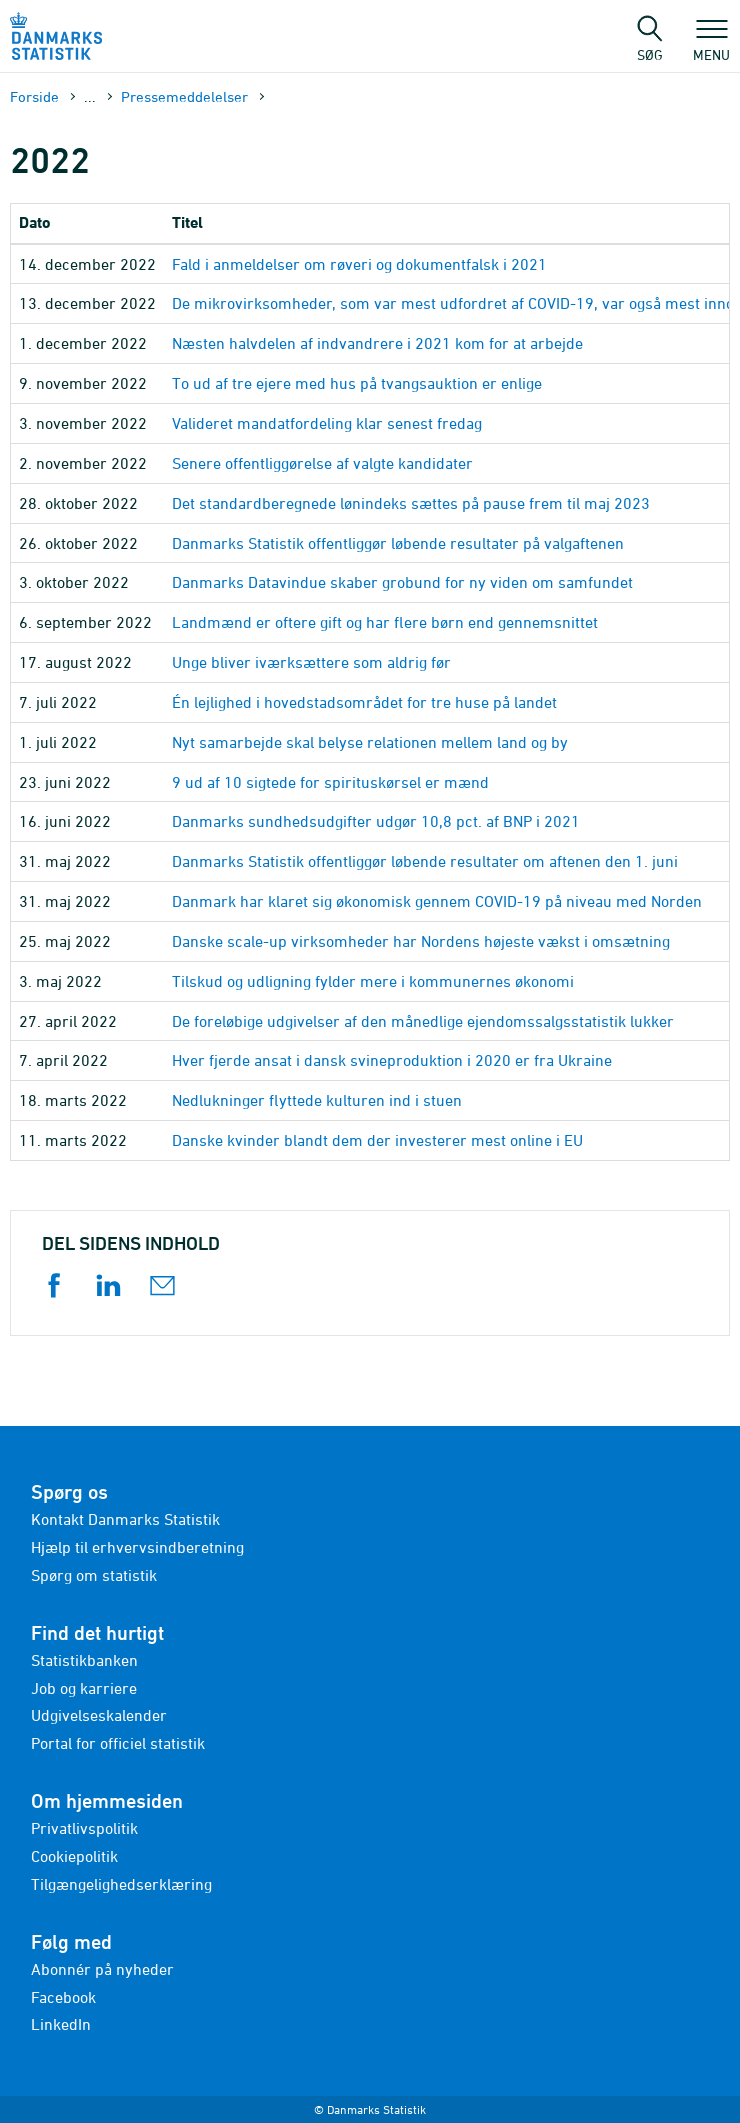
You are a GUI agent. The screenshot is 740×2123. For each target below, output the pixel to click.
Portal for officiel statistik (118, 1743)
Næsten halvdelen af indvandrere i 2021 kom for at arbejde (377, 343)
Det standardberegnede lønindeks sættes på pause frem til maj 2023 (411, 503)
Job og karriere (84, 1688)
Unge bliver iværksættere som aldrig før (311, 662)
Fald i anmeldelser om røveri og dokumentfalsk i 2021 (359, 264)
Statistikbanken (84, 1660)
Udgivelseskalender (99, 1715)
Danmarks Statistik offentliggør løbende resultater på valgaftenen (398, 543)
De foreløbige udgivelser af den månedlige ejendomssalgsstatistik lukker (423, 1021)
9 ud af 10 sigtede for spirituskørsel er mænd (330, 782)
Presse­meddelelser (184, 96)
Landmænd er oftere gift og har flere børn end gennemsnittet (385, 622)
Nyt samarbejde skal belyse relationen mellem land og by (370, 742)
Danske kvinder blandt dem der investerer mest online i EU (377, 1140)
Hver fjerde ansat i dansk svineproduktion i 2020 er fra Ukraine (392, 1060)
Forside (34, 96)
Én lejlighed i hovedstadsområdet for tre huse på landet (364, 702)
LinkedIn (61, 2024)
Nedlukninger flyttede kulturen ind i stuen (317, 1100)
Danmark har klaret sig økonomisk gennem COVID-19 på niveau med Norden (437, 901)
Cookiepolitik (74, 1856)
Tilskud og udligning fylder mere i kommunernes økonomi (373, 981)
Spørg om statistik (94, 1575)
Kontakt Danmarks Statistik (125, 1519)
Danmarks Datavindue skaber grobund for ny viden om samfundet (402, 582)
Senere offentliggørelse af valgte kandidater (322, 463)
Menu (711, 45)
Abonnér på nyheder (102, 1969)
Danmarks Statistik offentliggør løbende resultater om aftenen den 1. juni (425, 861)
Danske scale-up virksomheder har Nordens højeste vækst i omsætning (421, 941)
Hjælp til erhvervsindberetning (137, 1547)
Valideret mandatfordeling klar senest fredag (327, 423)
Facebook (63, 1997)
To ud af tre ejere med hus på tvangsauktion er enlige (357, 383)
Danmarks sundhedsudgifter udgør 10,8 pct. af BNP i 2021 (376, 821)
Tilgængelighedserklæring (121, 1884)
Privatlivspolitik (84, 1828)
